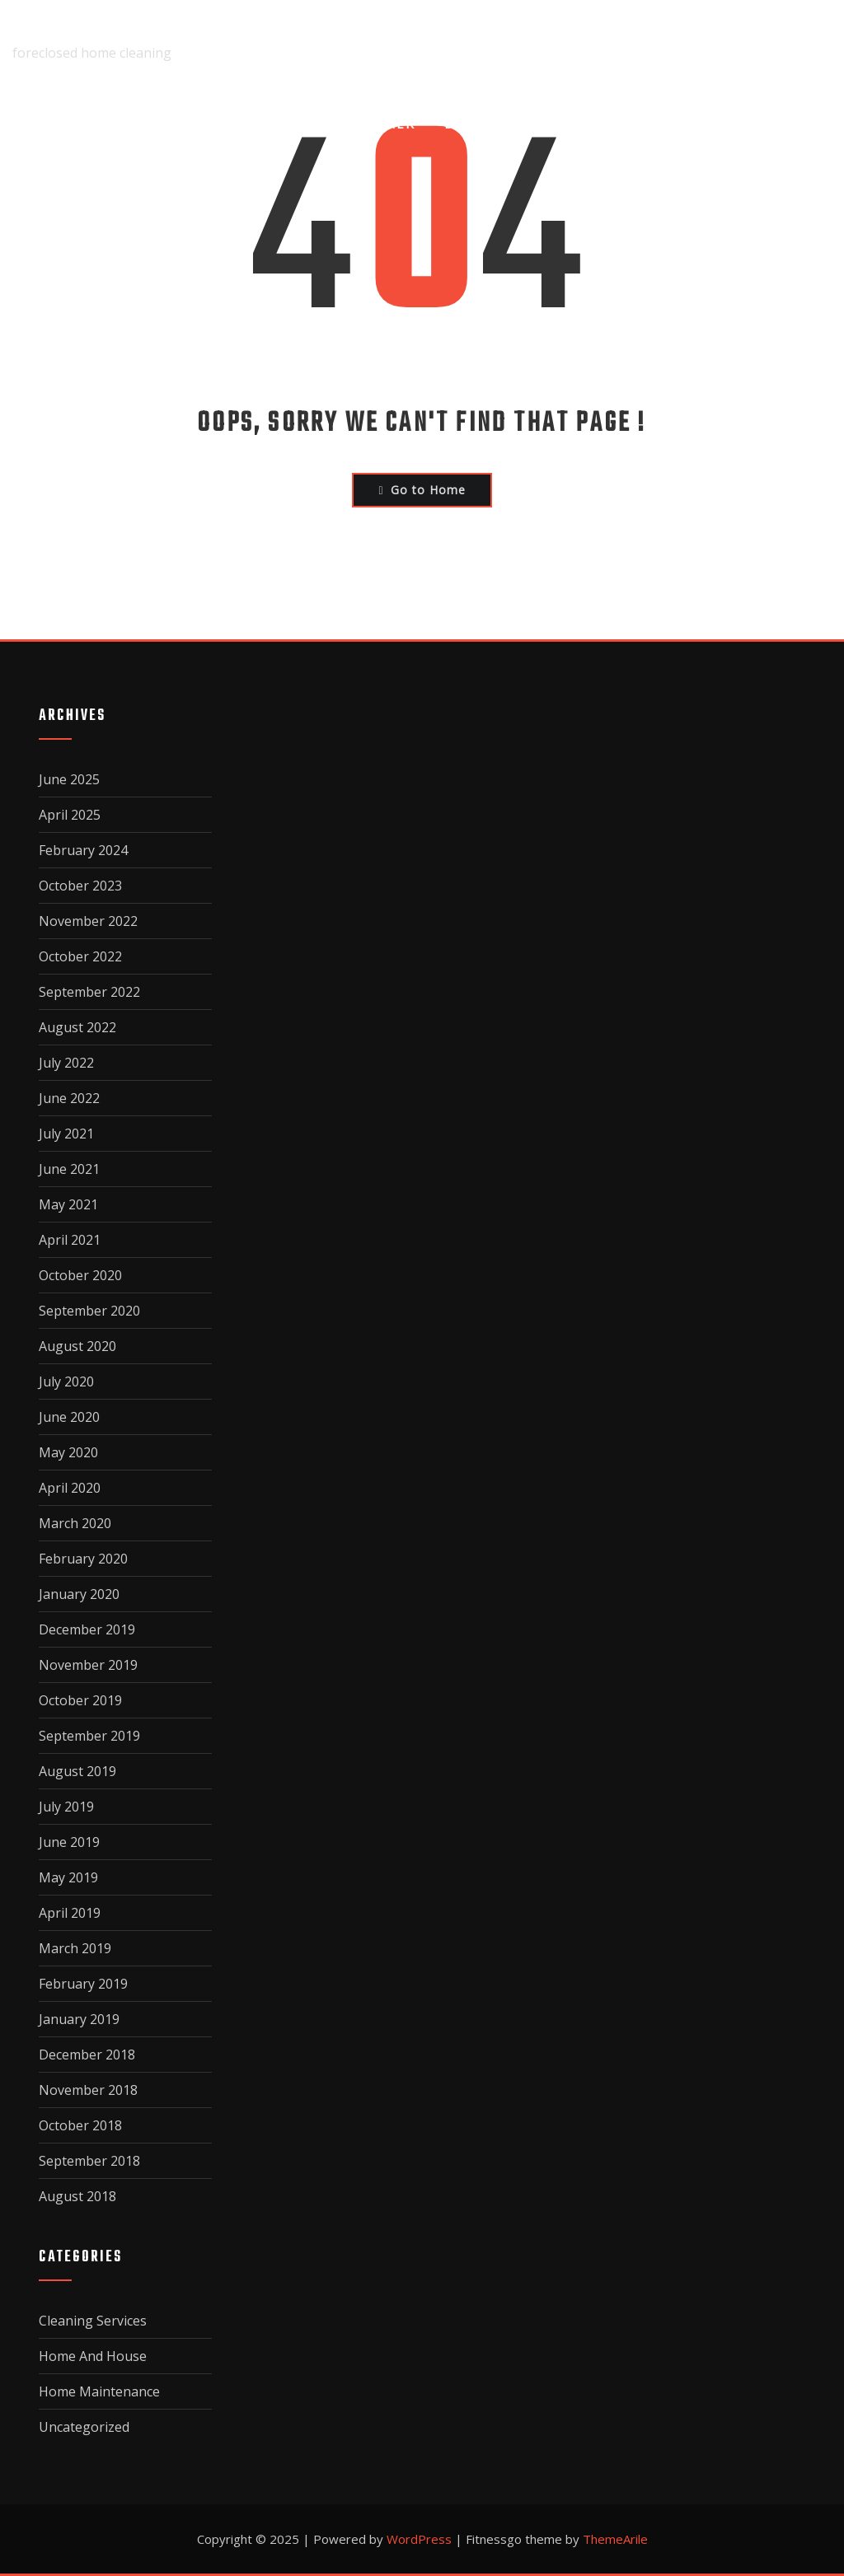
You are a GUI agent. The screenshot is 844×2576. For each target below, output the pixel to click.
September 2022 (89, 992)
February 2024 (83, 850)
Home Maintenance (99, 2391)
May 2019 (68, 1877)
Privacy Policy (635, 123)
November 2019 (88, 1665)
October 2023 (80, 886)
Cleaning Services (93, 2321)
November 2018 (88, 2090)
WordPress (419, 2539)
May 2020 (68, 1452)
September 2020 (89, 1311)
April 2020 (70, 1488)
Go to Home (421, 490)
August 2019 (77, 1771)
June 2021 (69, 1169)
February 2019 (83, 1984)
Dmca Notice (495, 123)
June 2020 (69, 1417)
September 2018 (89, 2161)
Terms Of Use (778, 123)
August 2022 (77, 1027)
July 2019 (66, 1807)
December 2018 (87, 2054)
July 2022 (66, 1063)
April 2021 (70, 1240)
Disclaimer (371, 123)
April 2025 (70, 815)
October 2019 (80, 1700)
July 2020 (66, 1381)
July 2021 (66, 1133)
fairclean (50, 29)
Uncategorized (84, 2427)
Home (172, 123)
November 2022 (88, 921)
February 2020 (83, 1559)
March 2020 (75, 1523)
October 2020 (80, 1275)
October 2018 (80, 2125)
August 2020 (77, 1346)
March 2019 (75, 1948)
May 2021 (68, 1204)
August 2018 (77, 2196)
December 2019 (87, 1629)
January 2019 (79, 2019)
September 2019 (89, 1736)
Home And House (93, 2356)
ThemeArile (615, 2539)
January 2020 (79, 1594)
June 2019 (69, 1842)
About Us (260, 123)
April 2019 (70, 1913)
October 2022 (80, 956)
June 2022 (69, 1098)
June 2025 (69, 779)
